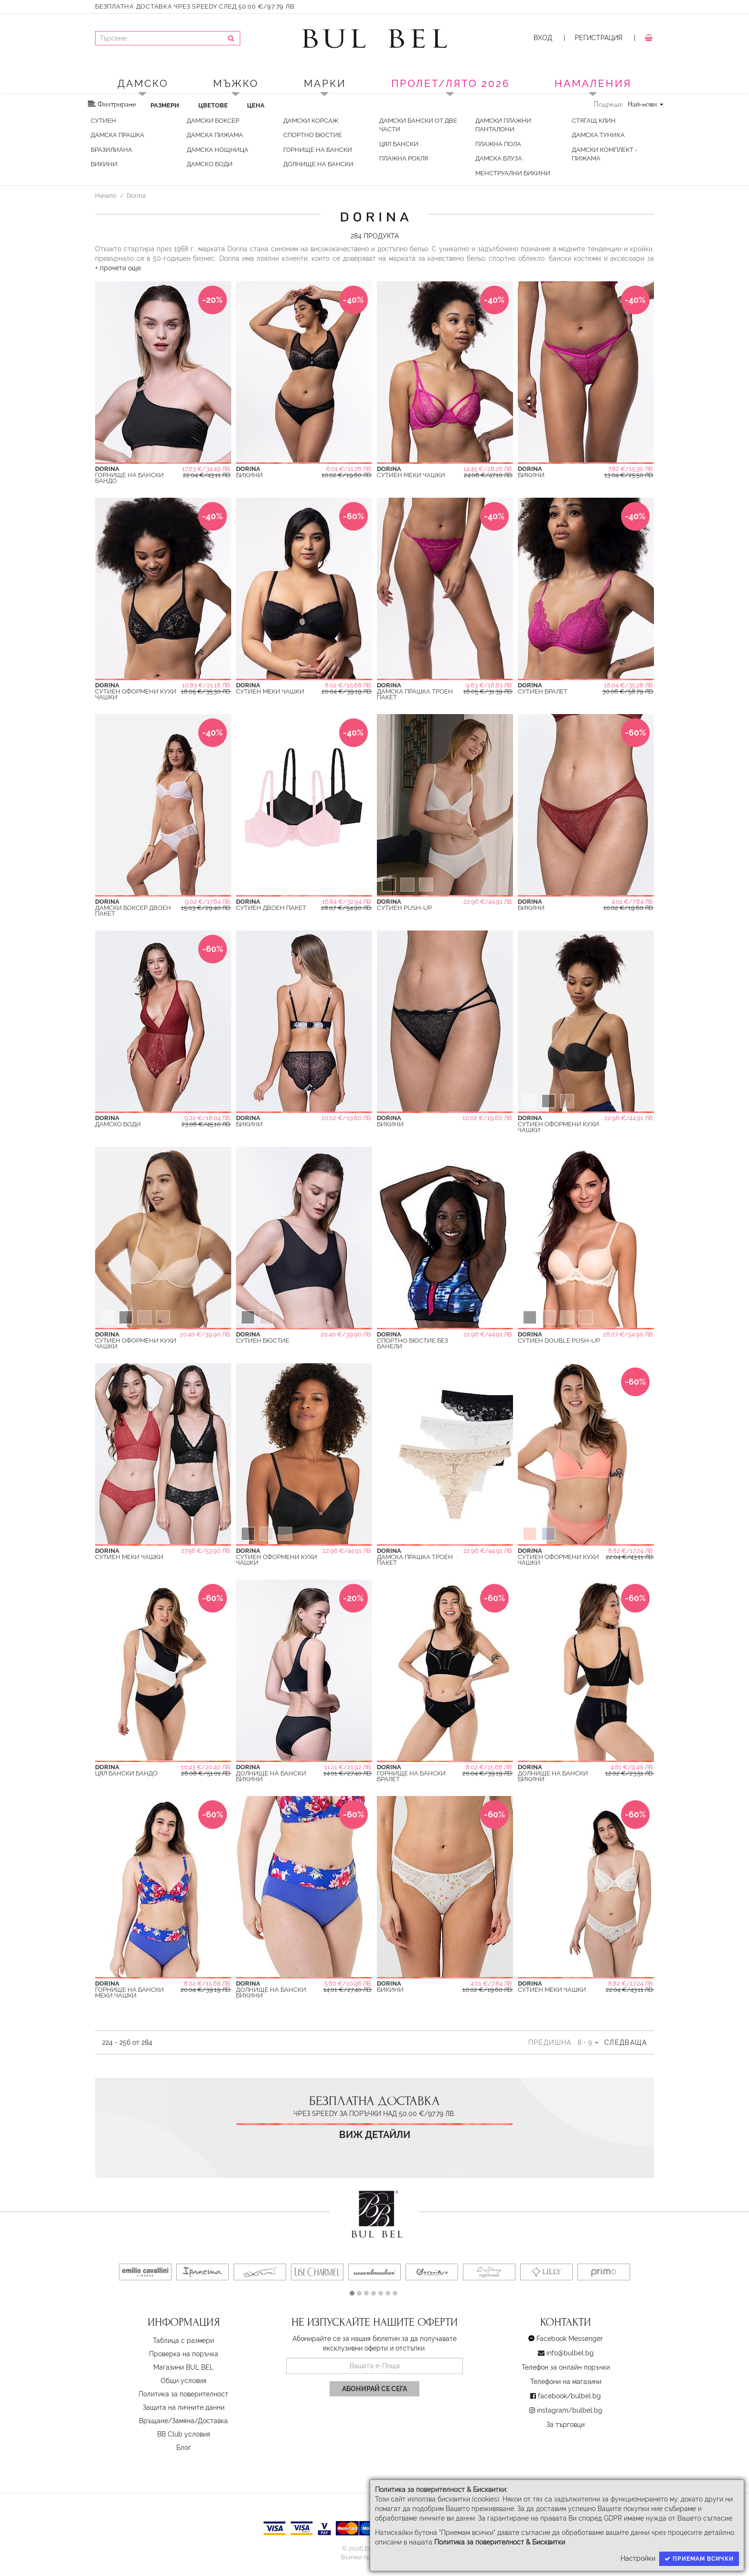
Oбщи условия (183, 2380)
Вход (543, 38)
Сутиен (103, 120)
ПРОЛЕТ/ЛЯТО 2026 (450, 83)
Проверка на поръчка (183, 2354)
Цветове (213, 105)
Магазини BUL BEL (183, 2367)
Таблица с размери (183, 2340)
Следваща (625, 2042)
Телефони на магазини (565, 2381)
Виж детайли (374, 2134)
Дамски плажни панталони (503, 125)
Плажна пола (498, 144)
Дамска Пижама (215, 135)
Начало (106, 195)
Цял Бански (398, 144)
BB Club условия (183, 2434)
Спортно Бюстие (312, 135)
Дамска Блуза (498, 158)
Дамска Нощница (217, 149)
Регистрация (598, 38)
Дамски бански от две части (418, 125)
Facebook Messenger (569, 2338)
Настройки (638, 2558)
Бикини (104, 164)
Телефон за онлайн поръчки (566, 2367)
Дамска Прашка (117, 135)
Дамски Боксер (213, 120)
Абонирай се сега (374, 2389)
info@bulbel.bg (570, 2353)
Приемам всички (699, 2558)
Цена (256, 105)
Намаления (593, 83)
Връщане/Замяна (166, 2421)
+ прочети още (118, 268)
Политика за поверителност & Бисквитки (499, 2542)
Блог (183, 2447)
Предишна (550, 2042)
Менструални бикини (512, 173)
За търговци (565, 2424)
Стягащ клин (594, 120)
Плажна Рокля (403, 158)
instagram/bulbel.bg (569, 2410)
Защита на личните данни (184, 2407)
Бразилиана (111, 149)
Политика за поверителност (183, 2394)
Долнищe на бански (318, 164)
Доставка (213, 2421)
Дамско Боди (210, 164)
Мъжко (236, 83)
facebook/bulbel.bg (569, 2396)
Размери (164, 105)
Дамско (143, 83)
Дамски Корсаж (310, 120)
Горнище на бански (317, 149)
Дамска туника (598, 135)
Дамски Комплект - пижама (604, 154)
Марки (325, 83)
